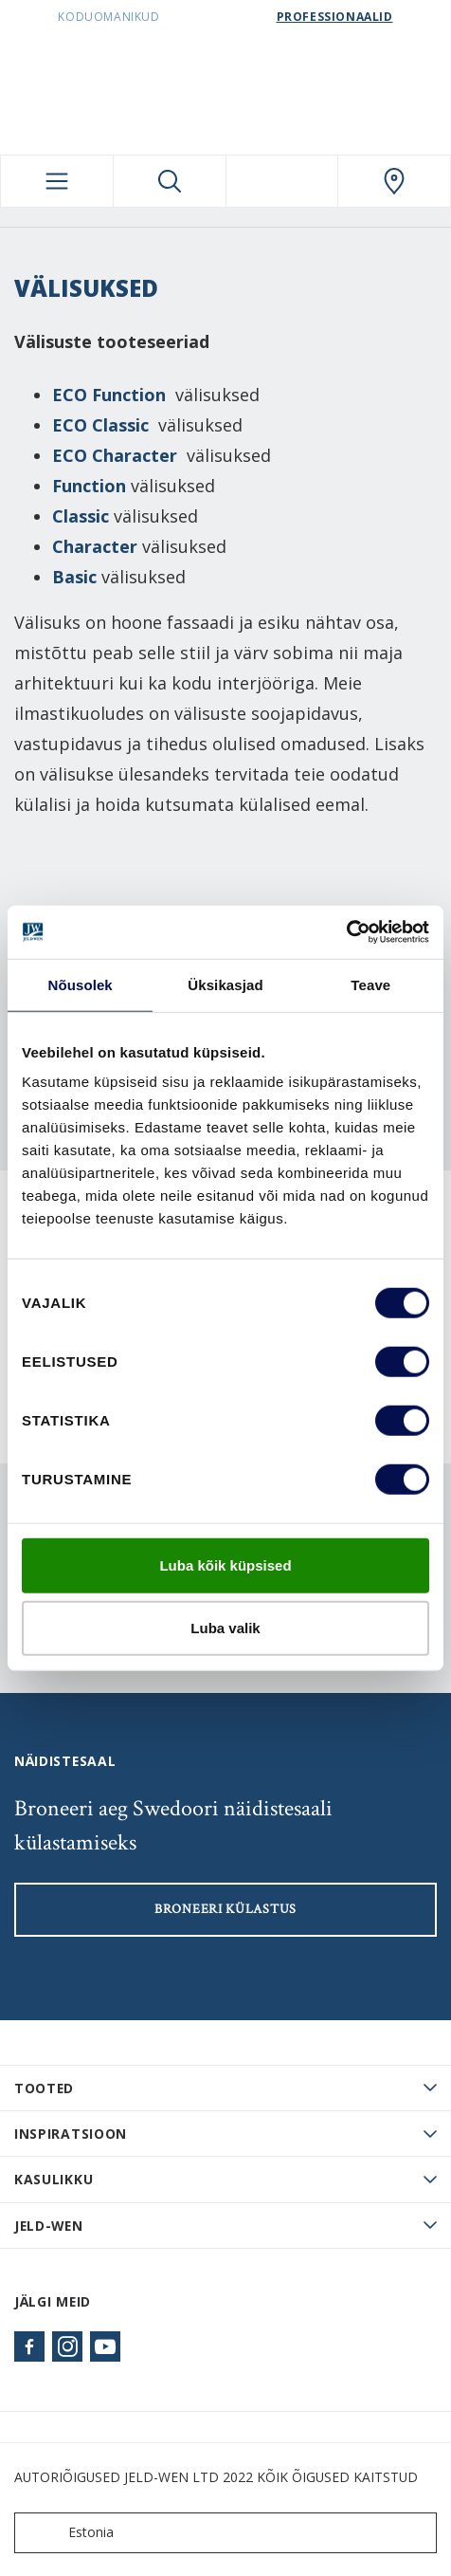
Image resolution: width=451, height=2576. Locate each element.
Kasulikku (53, 2179)
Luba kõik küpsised (225, 1565)
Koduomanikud (108, 17)
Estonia (68, 2533)
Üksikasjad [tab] (225, 984)
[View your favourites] (282, 181)
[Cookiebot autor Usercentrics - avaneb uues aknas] (346, 932)
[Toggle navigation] (57, 181)
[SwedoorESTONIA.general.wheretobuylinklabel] (394, 181)
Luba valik (225, 1627)
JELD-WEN (48, 2226)
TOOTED (44, 2088)
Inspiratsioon (70, 2134)
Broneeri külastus (225, 1909)
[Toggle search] (169, 181)
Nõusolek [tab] (80, 984)
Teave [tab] (370, 984)
